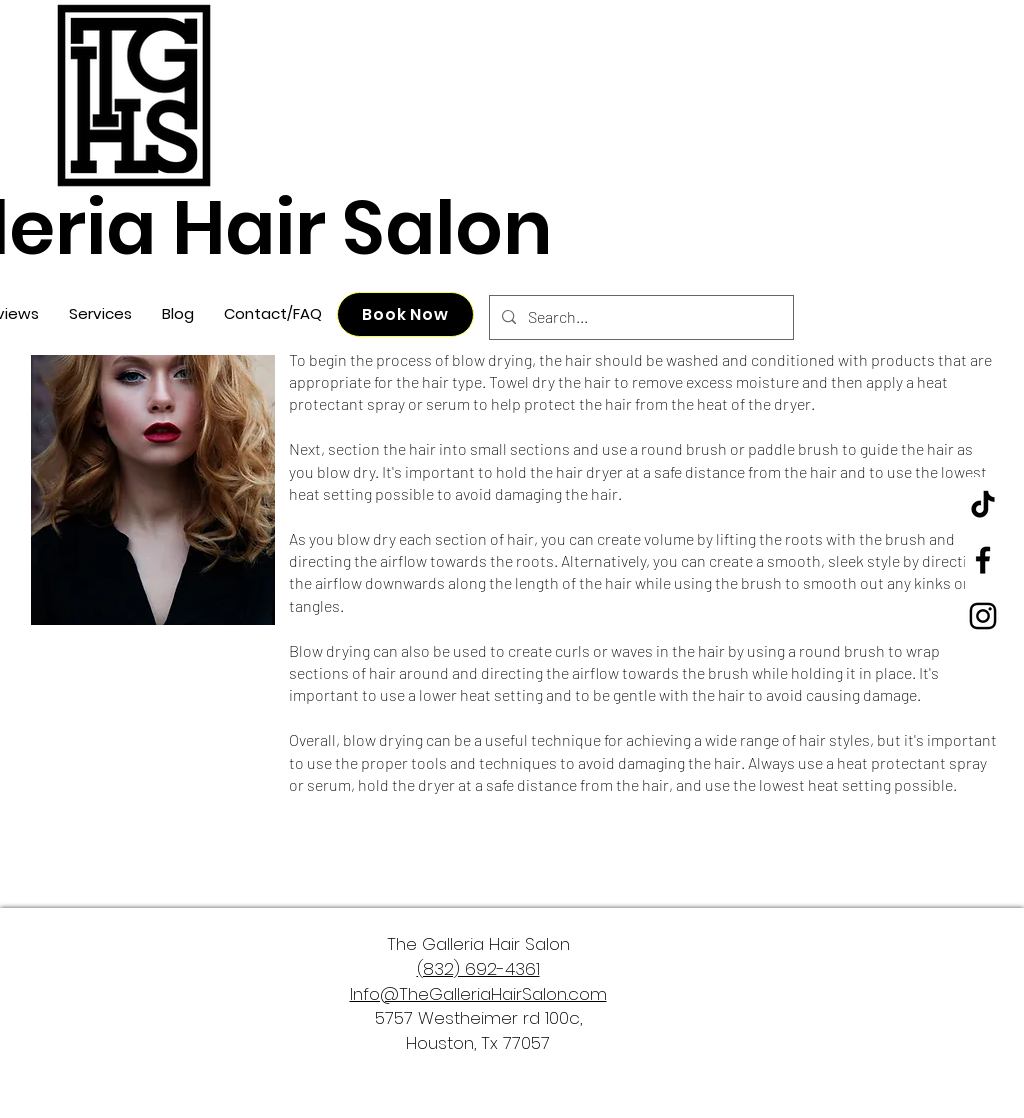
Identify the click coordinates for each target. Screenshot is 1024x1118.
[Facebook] (983, 560)
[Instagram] (983, 616)
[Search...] (639, 317)
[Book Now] (405, 314)
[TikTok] (983, 504)
